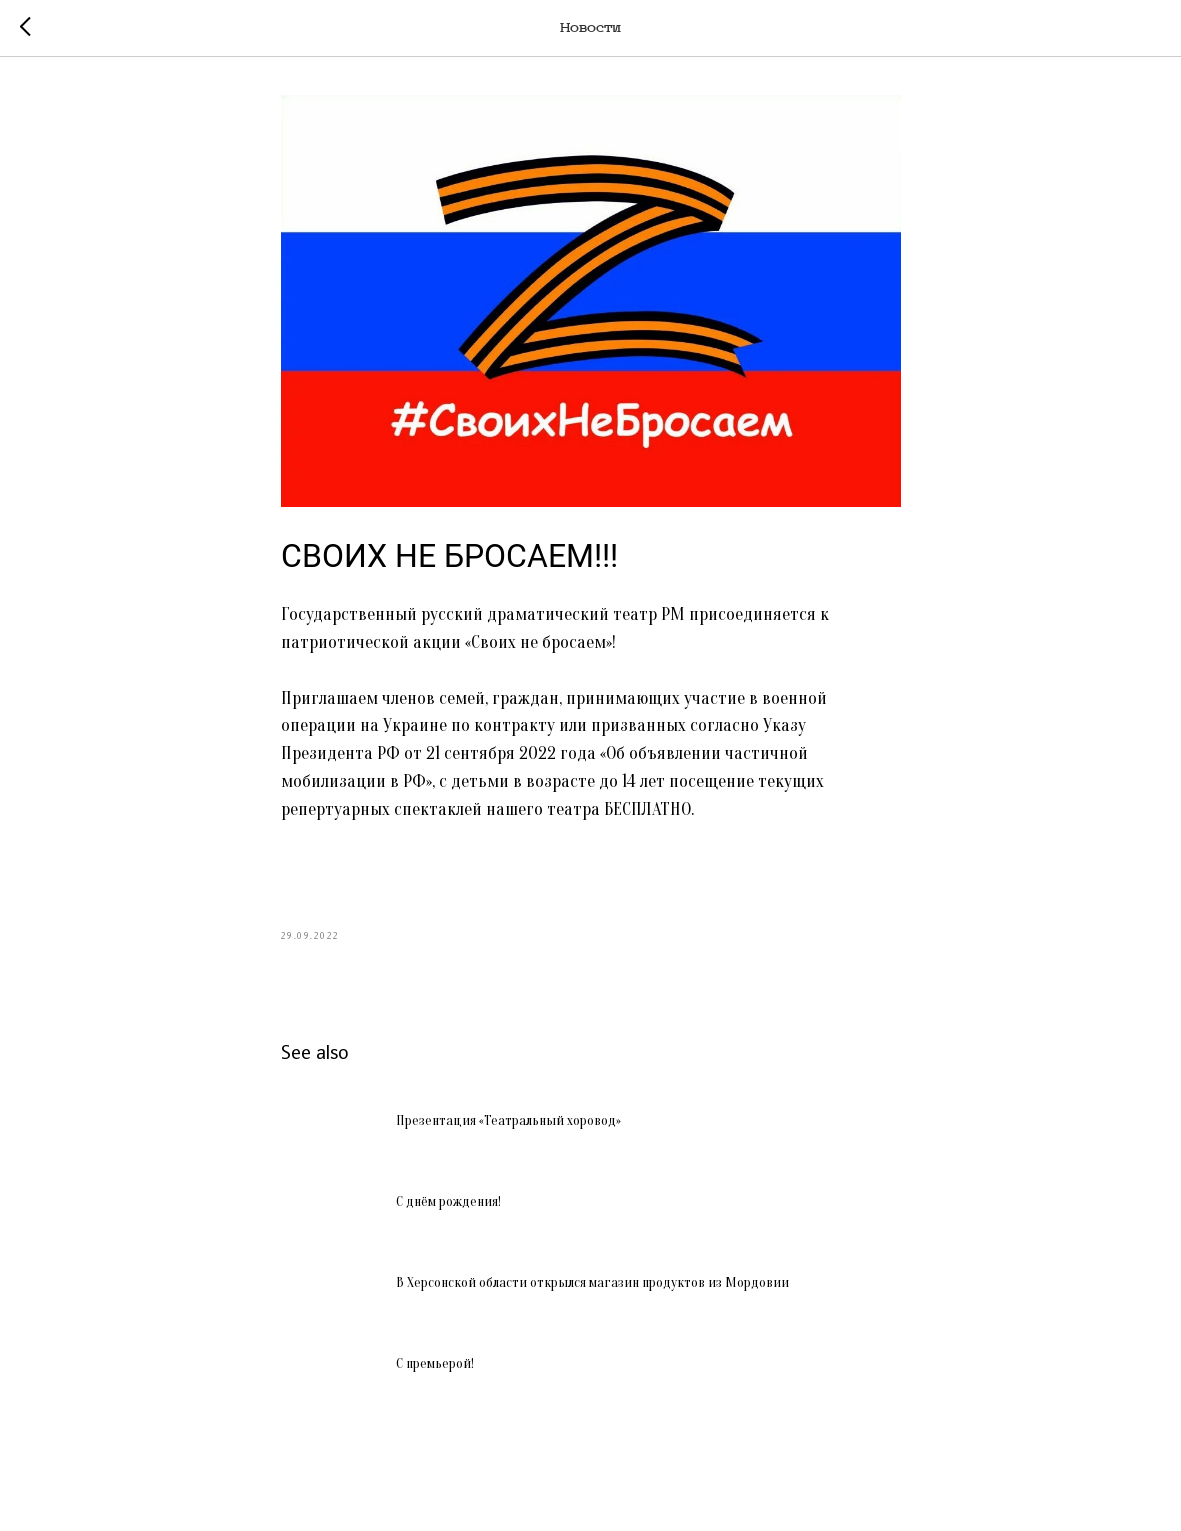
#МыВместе (460, 865)
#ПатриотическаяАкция (602, 865)
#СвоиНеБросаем (346, 865)
